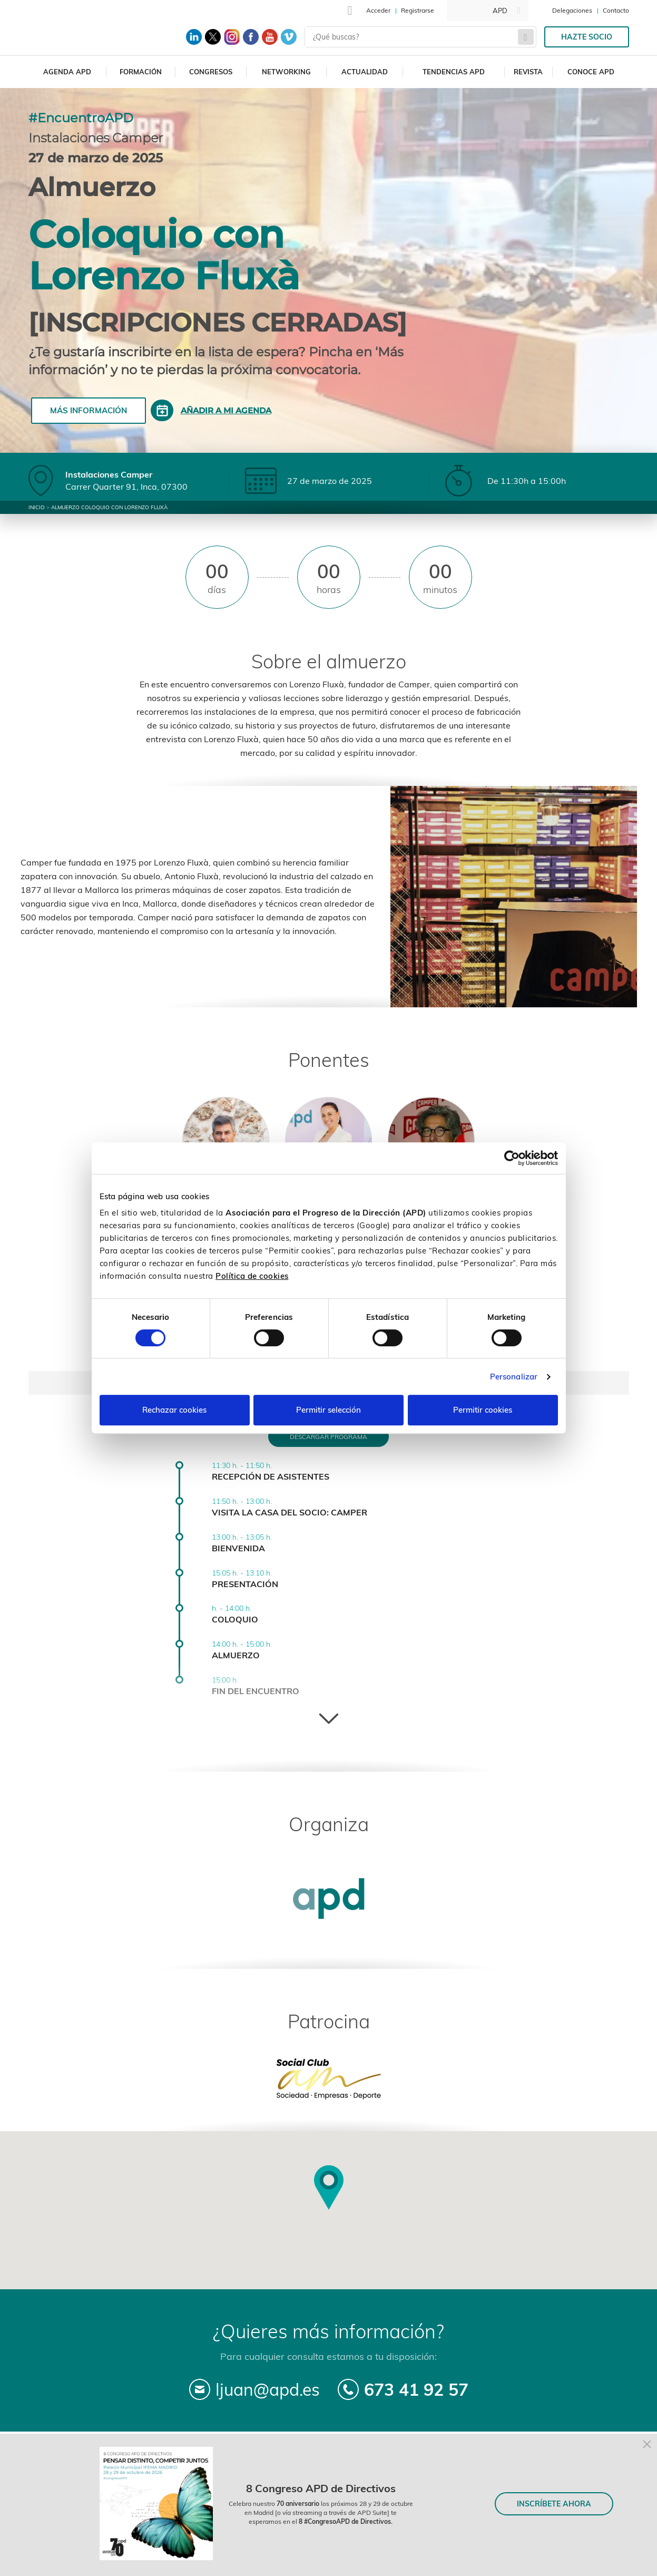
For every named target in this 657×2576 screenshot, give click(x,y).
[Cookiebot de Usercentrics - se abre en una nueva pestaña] (512, 1158)
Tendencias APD (454, 71)
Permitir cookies (482, 1410)
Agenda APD (67, 71)
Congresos (210, 71)
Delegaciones (572, 10)
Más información (88, 410)
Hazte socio (586, 37)
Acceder (378, 10)
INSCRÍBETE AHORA (554, 2504)
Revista (528, 71)
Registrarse (417, 10)
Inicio (36, 507)
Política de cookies (252, 1276)
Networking (286, 71)
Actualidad (364, 71)
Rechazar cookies (174, 1410)
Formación (141, 71)
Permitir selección (328, 1410)
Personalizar (513, 1377)
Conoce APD (590, 71)
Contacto (616, 10)
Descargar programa (328, 1437)
